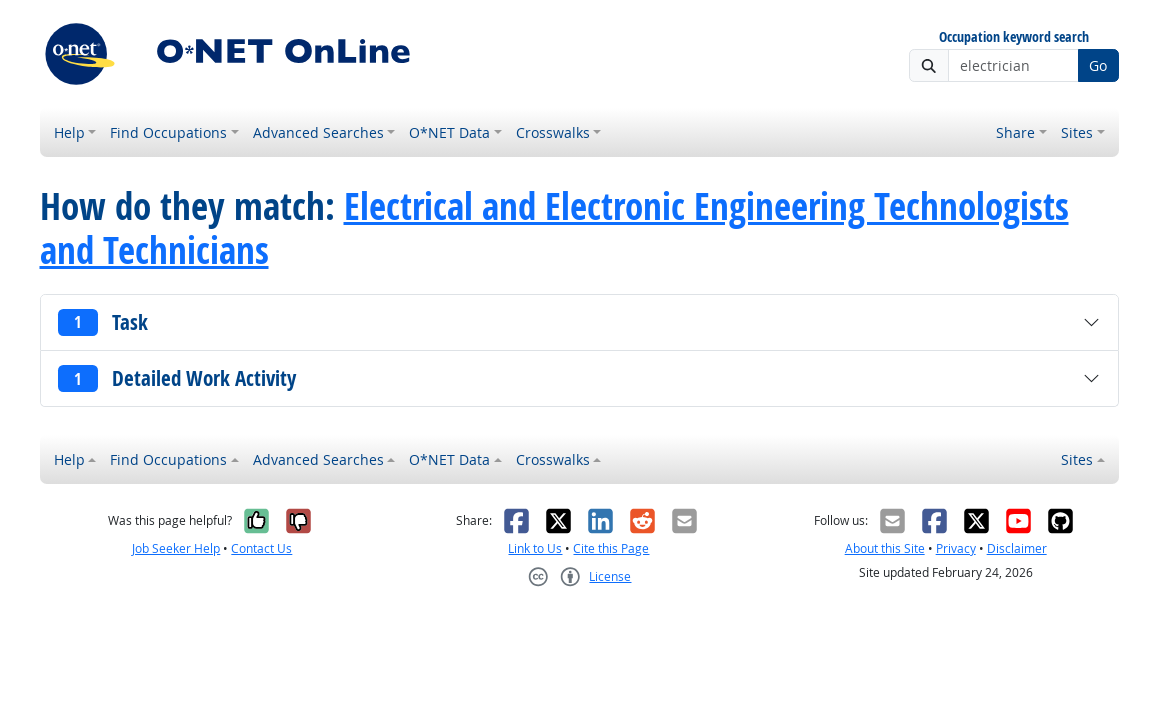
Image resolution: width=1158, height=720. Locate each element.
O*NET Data (449, 132)
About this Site (885, 548)
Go (1098, 65)
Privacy (956, 548)
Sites (1077, 132)
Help (69, 132)
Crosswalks (553, 132)
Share (1015, 132)
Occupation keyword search (1014, 37)
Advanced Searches (318, 132)
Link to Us (535, 548)
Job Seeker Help (176, 548)
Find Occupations (168, 132)
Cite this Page (611, 548)
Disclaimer (1017, 548)
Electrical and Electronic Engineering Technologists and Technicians (554, 228)
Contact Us (261, 548)
